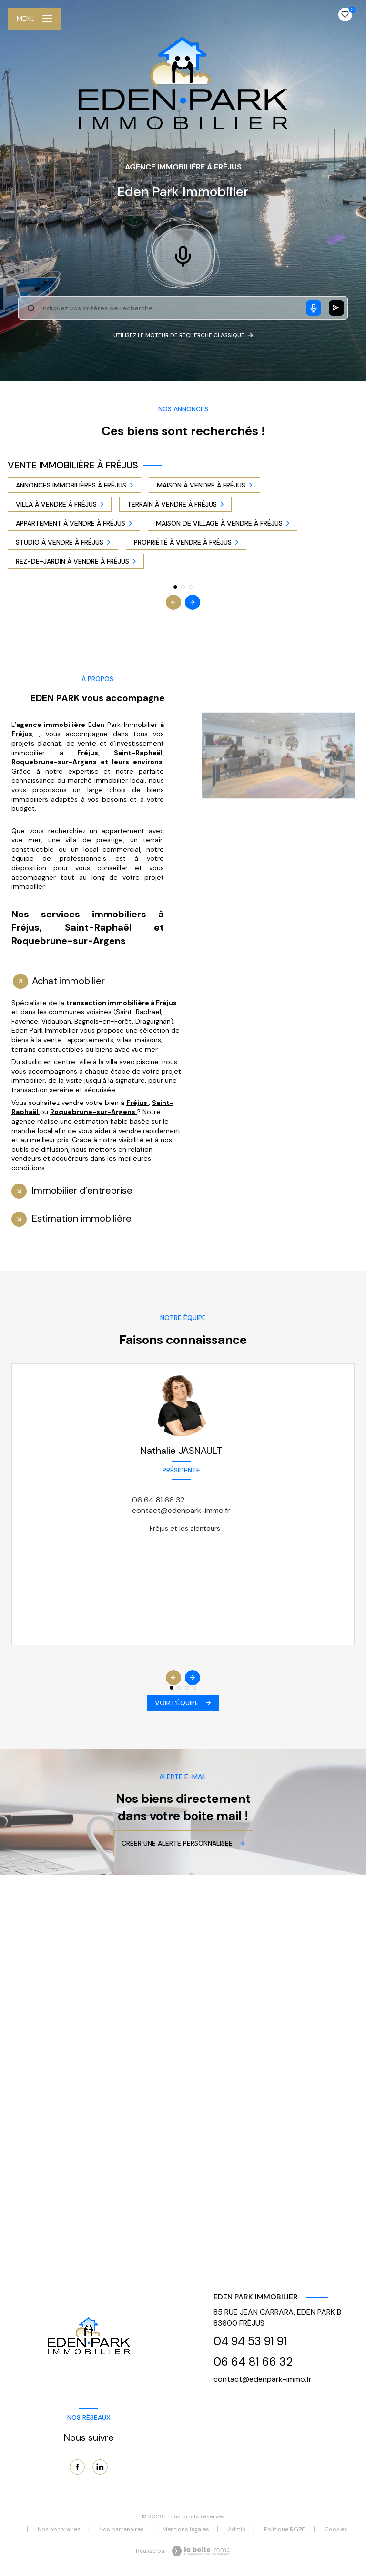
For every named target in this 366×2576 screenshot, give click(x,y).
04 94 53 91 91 (250, 2341)
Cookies (336, 2529)
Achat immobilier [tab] (68, 981)
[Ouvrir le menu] (34, 19)
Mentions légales (186, 2529)
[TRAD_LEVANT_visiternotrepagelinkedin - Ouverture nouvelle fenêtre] (100, 2467)
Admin (236, 2529)
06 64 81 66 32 (158, 1500)
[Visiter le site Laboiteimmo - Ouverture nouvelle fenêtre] (199, 2551)
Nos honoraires (59, 2529)
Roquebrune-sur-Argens (93, 1111)
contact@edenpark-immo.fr (181, 1510)
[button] (192, 602)
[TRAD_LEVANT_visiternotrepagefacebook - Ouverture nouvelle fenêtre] (77, 2467)
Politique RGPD (285, 2529)
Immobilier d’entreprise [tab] (82, 1190)
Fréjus (137, 1102)
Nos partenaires (121, 2529)
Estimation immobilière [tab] (82, 1218)
